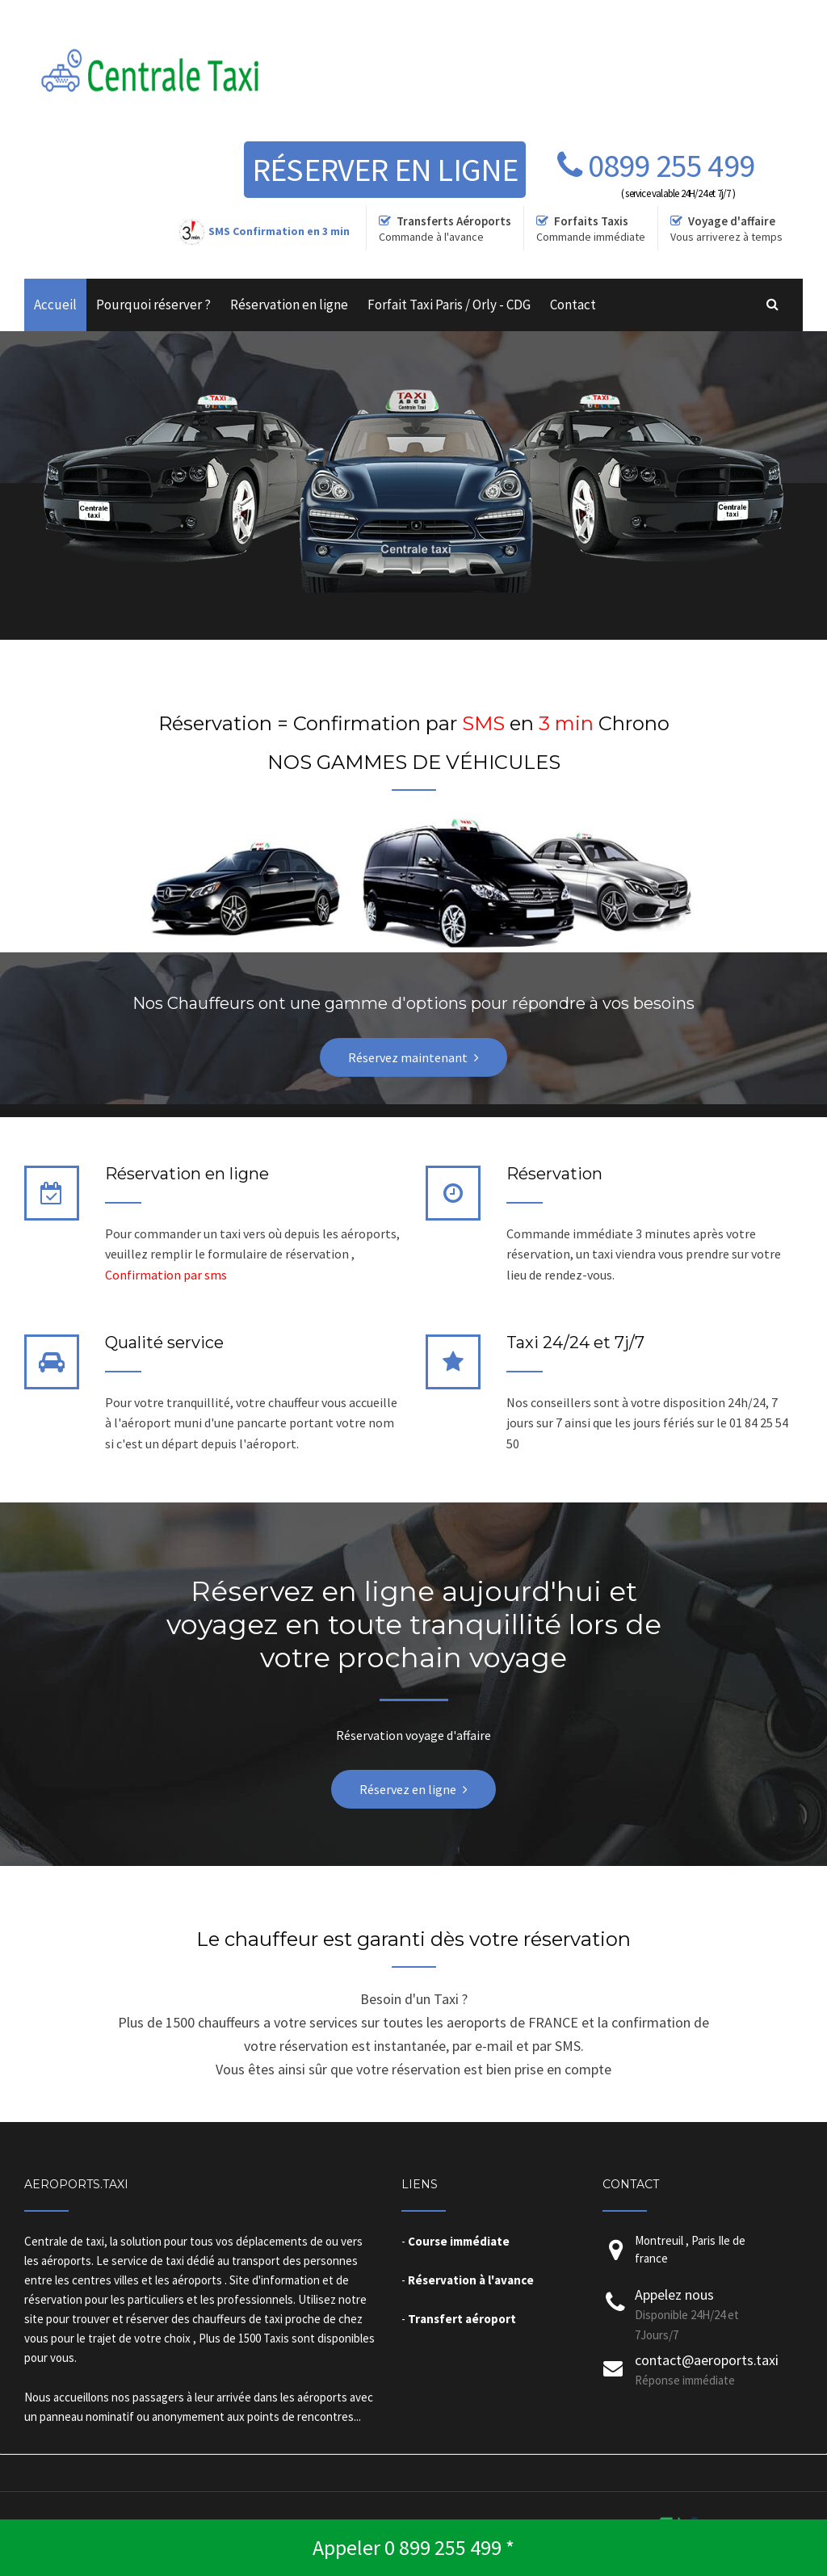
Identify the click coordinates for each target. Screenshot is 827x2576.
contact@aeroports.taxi (707, 2360)
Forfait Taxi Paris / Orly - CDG (449, 304)
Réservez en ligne (407, 1789)
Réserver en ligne (385, 169)
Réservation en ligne (289, 304)
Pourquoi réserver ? (153, 304)
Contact (573, 304)
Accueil (55, 304)
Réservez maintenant (408, 1057)
